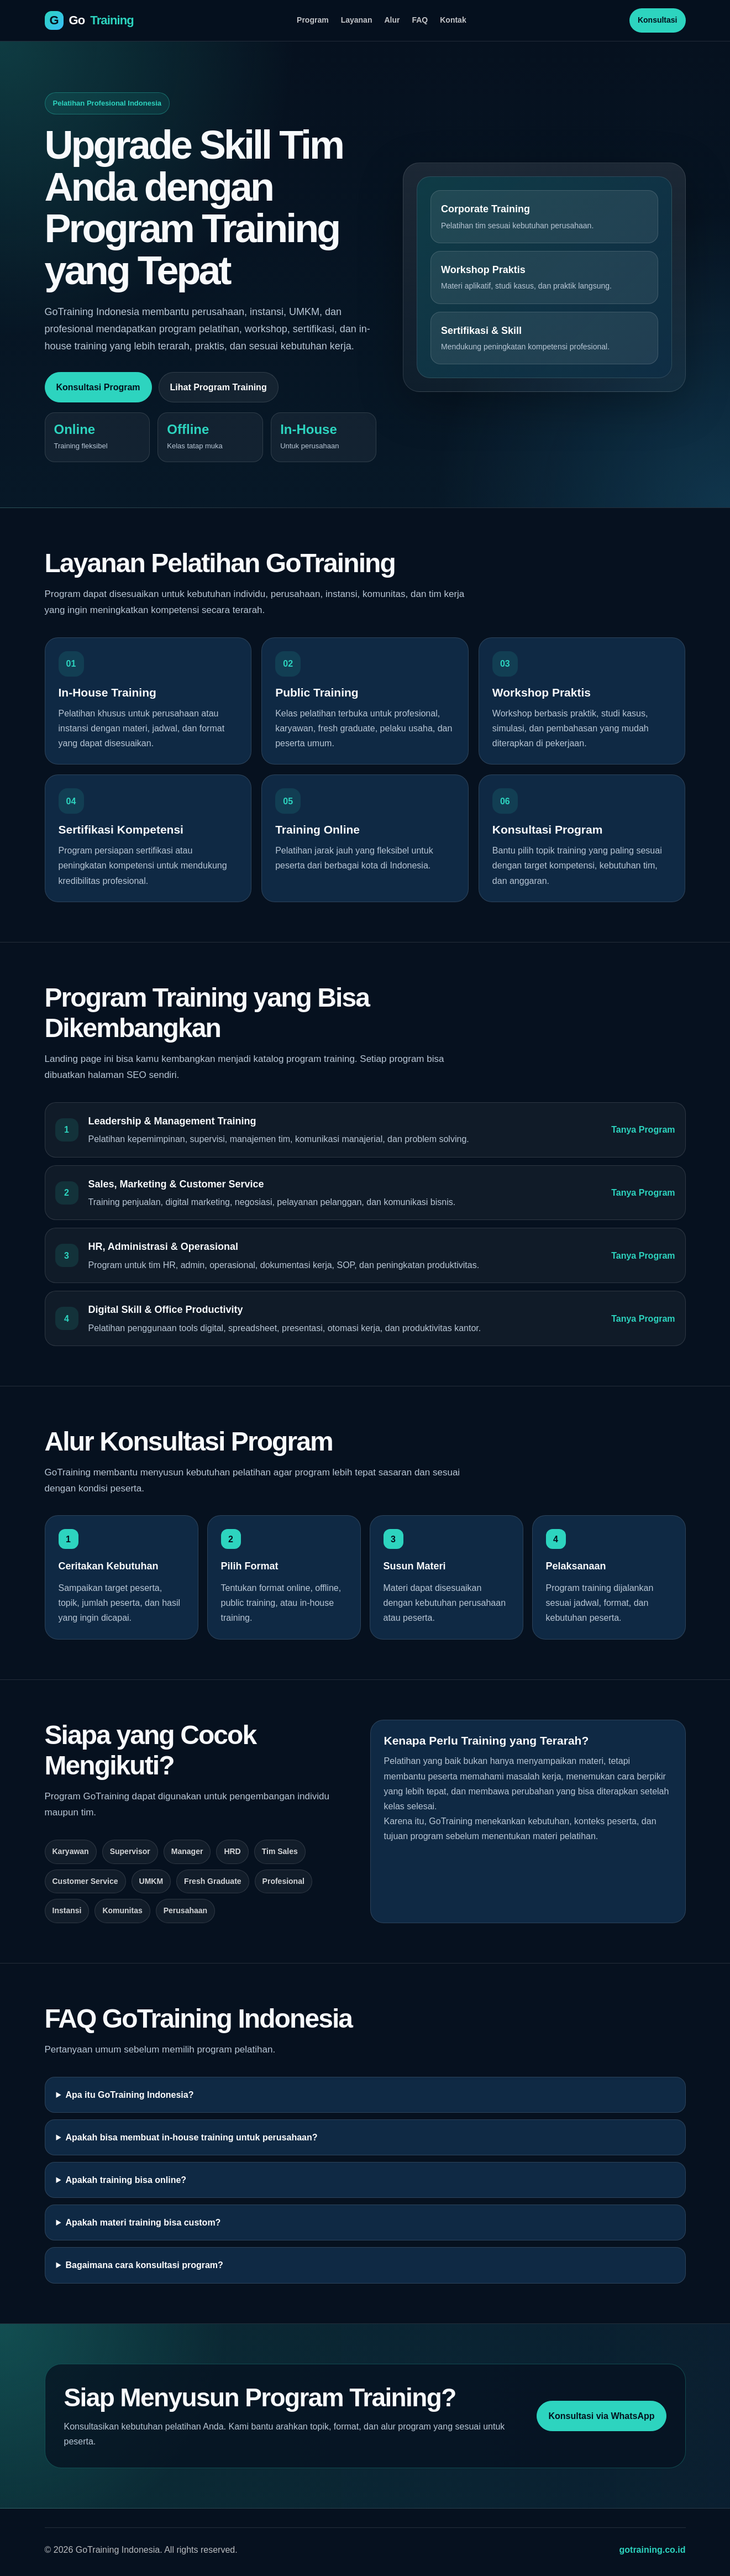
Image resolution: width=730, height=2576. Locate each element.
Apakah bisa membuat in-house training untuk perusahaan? (191, 2137)
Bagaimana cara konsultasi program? (144, 2265)
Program (313, 19)
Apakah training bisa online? (125, 2180)
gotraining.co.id (652, 2549)
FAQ (420, 19)
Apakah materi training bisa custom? (142, 2222)
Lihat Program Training (218, 387)
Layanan (356, 19)
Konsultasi (658, 19)
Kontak (453, 19)
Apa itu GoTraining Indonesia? (129, 2094)
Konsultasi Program (98, 387)
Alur (392, 19)
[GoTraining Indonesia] (89, 20)
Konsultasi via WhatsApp (601, 2416)
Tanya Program (643, 1129)
